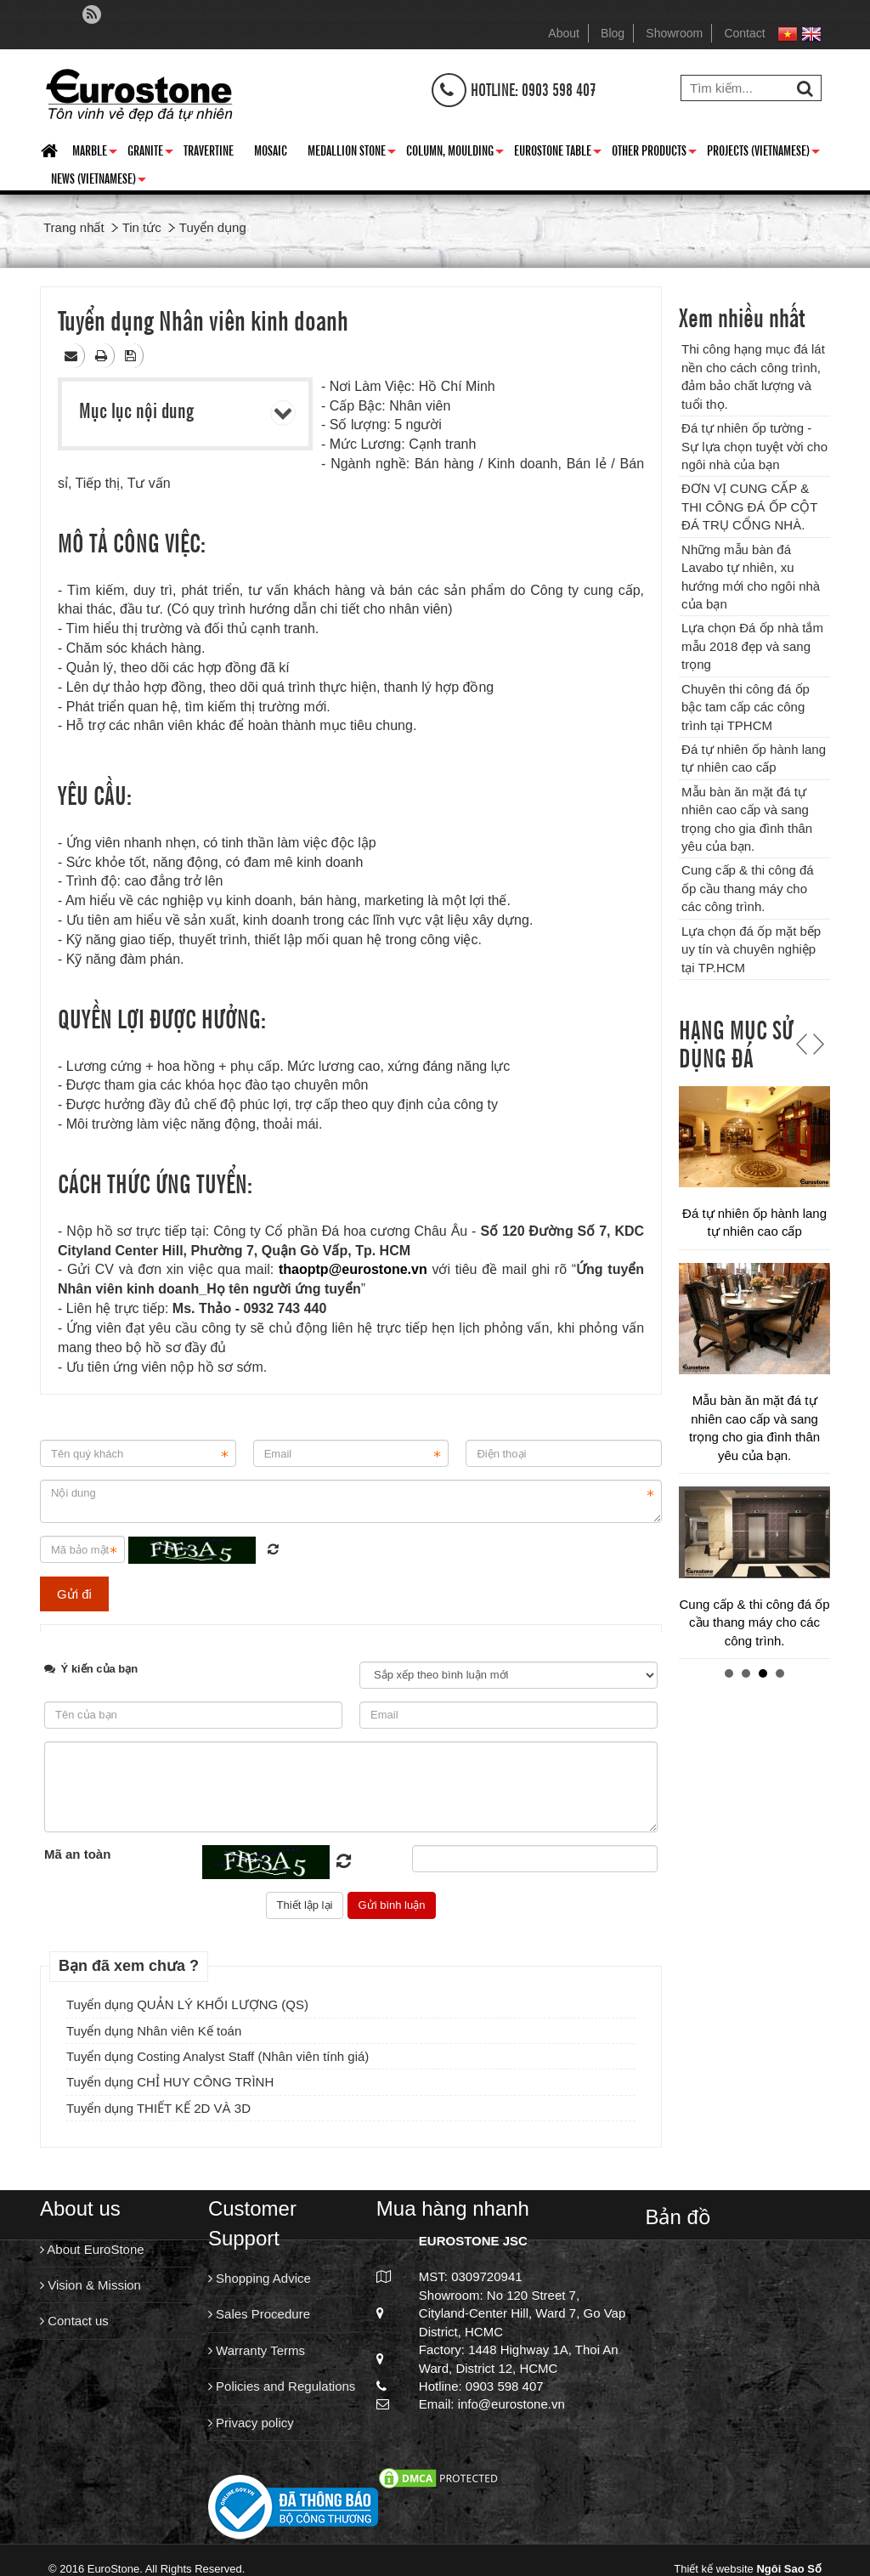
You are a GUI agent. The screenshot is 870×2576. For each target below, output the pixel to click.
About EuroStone (92, 2249)
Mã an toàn (77, 1854)
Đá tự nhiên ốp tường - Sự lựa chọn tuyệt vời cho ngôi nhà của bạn (754, 446)
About (563, 33)
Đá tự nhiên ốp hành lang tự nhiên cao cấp (754, 1643)
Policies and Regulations (281, 2386)
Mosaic (270, 149)
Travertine (209, 149)
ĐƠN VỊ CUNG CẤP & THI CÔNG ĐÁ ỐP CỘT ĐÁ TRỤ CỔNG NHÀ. (749, 506)
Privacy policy (251, 2422)
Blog (612, 33)
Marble (94, 153)
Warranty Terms (256, 2350)
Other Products (654, 153)
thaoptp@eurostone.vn (353, 1269)
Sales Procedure (259, 2314)
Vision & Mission (90, 2285)
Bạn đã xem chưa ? (129, 1965)
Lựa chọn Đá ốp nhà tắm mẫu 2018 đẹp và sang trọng (752, 645)
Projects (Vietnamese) (763, 153)
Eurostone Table (558, 153)
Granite (150, 153)
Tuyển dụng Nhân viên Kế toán (153, 2031)
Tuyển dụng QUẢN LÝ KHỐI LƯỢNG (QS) (187, 2004)
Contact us (74, 2320)
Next (816, 1043)
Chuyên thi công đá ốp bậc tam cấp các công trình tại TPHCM (745, 707)
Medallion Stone (352, 153)
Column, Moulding (455, 153)
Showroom (674, 33)
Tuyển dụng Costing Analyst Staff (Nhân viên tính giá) (217, 2056)
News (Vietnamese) (98, 181)
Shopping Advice (259, 2278)
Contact (744, 33)
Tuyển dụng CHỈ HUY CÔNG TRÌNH (170, 2082)
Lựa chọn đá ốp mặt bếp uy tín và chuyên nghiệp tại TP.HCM (751, 949)
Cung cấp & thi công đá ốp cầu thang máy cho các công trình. (747, 888)
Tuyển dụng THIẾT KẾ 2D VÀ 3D (158, 2108)
